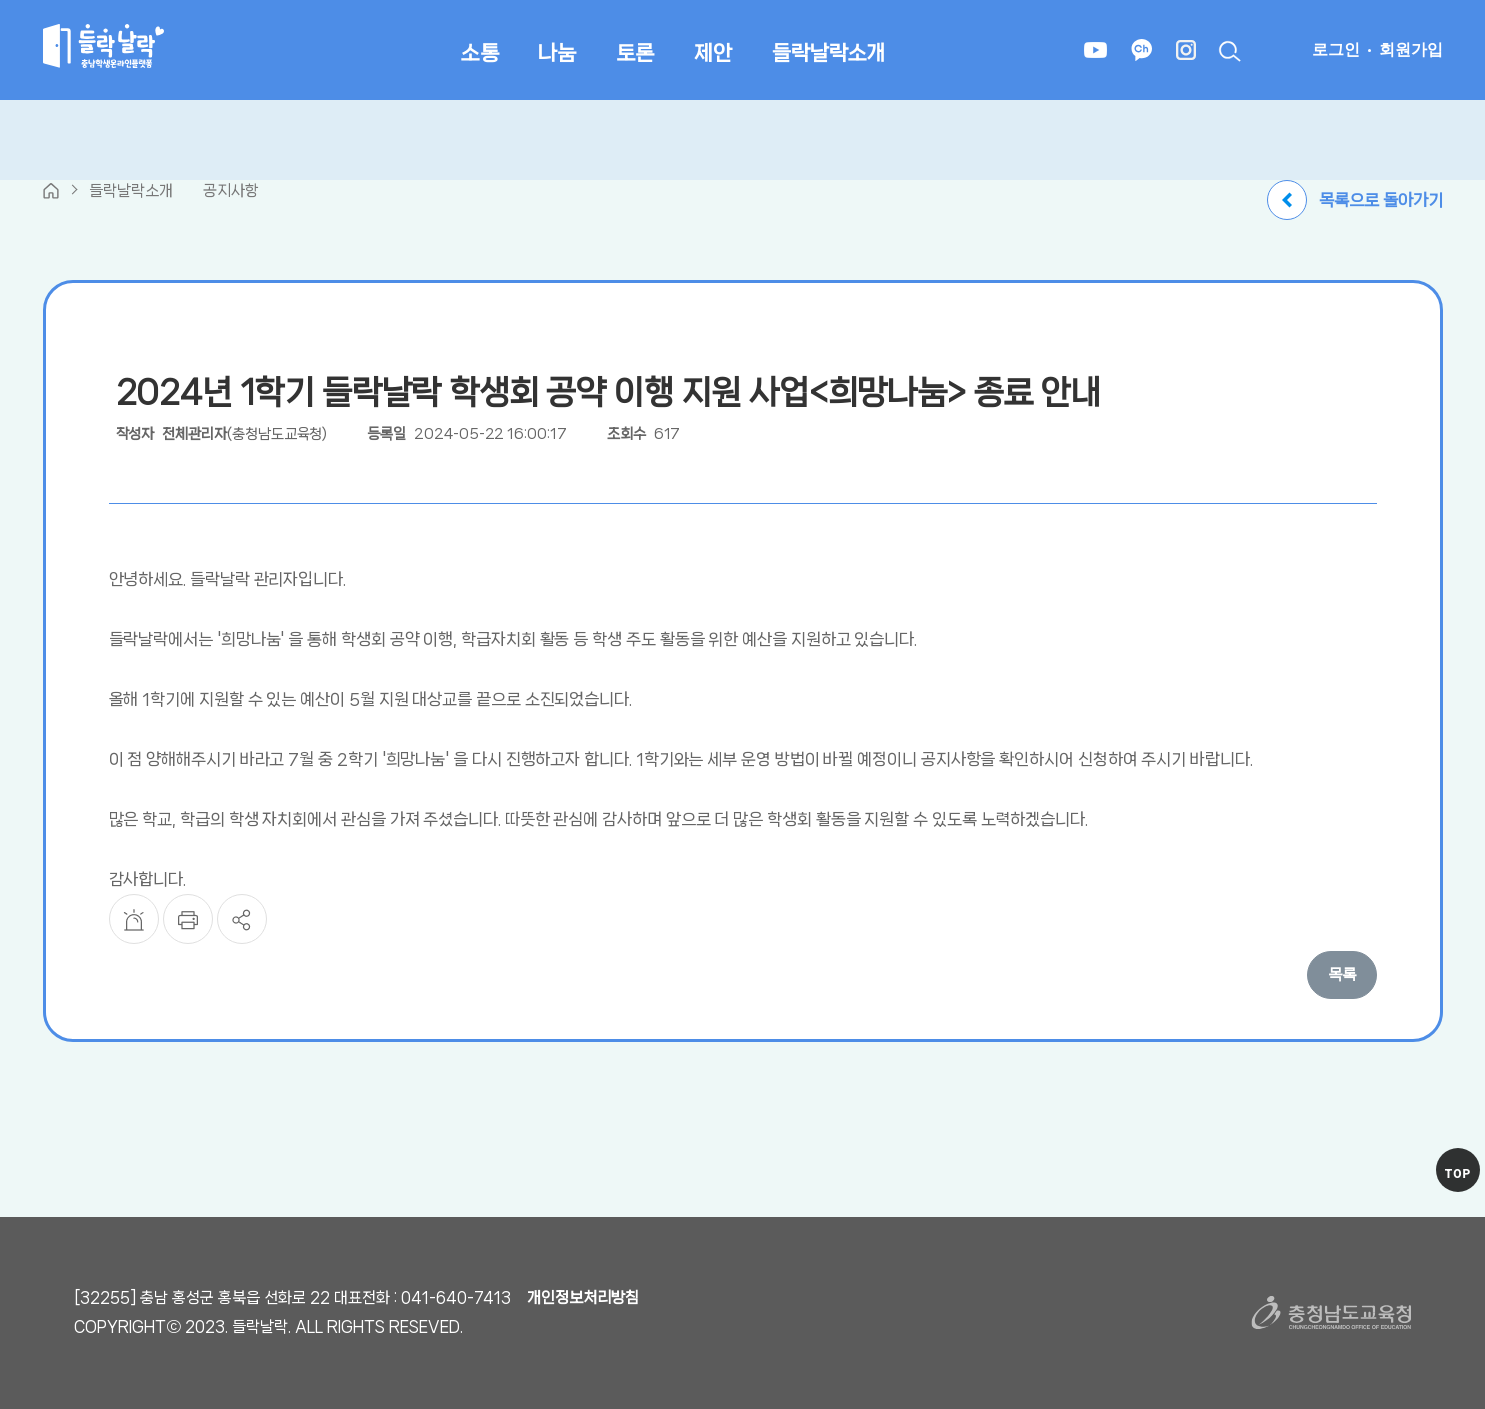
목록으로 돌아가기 (1354, 200)
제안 (713, 53)
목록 (1342, 974)
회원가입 (1411, 49)
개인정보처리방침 (583, 1297)
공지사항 (231, 190)
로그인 (1336, 49)
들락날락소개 (828, 53)
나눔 (557, 53)
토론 (635, 53)
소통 (480, 53)
